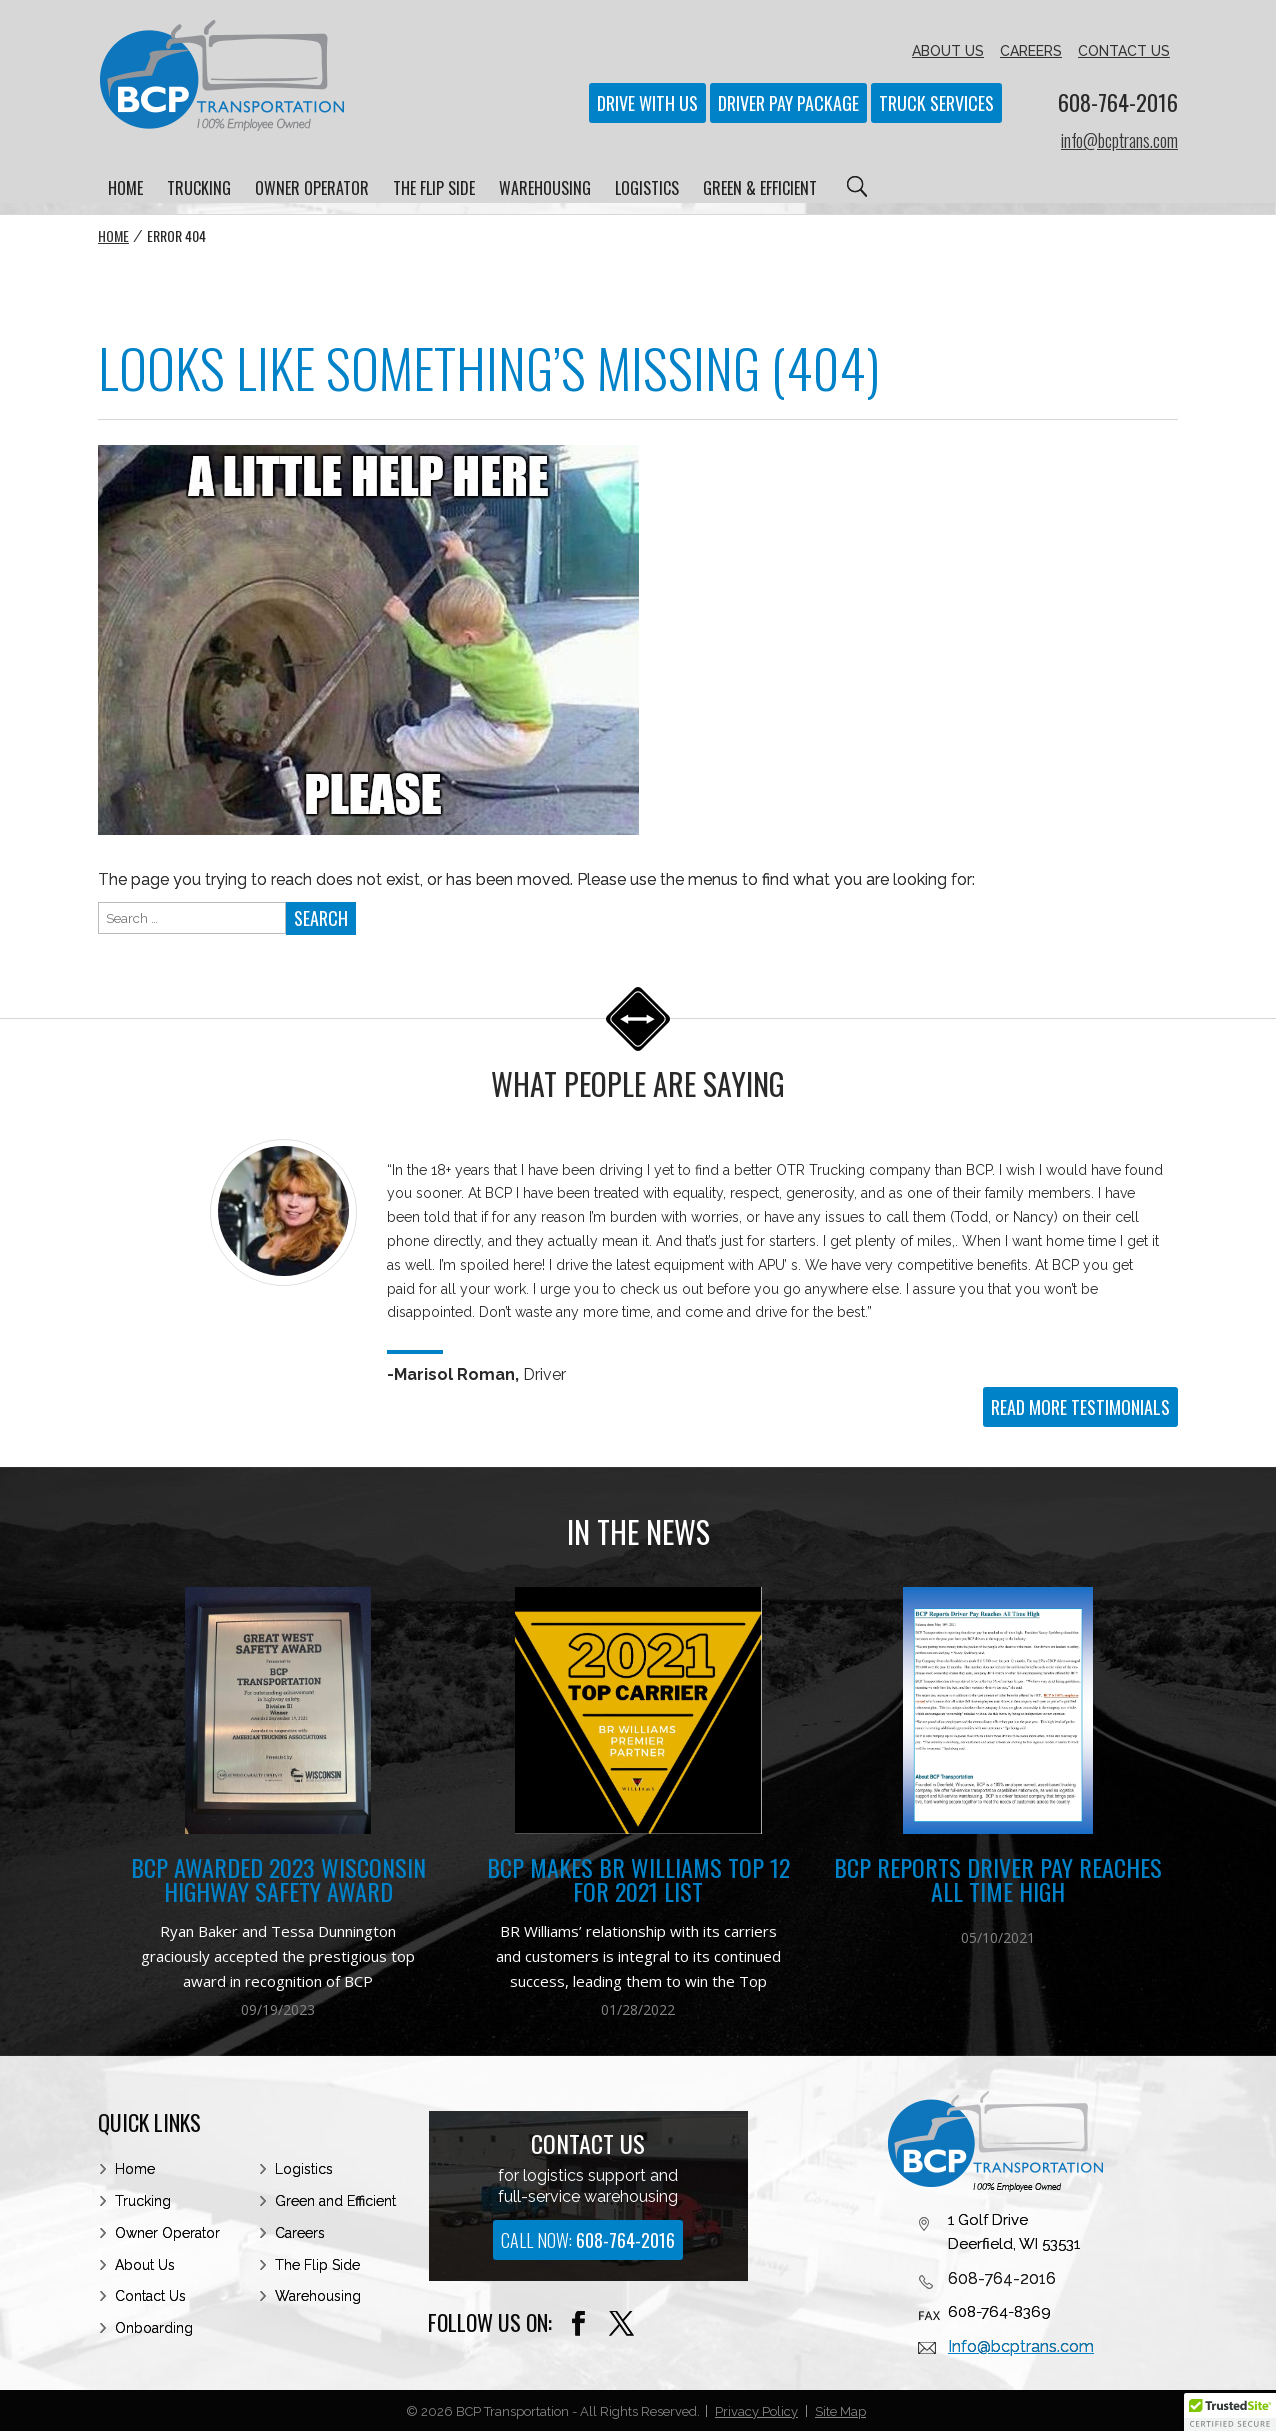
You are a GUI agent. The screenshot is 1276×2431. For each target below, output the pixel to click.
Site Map (840, 2411)
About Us (145, 2265)
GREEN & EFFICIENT (760, 190)
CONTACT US (1124, 51)
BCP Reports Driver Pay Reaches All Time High (998, 1880)
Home (113, 235)
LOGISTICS (647, 190)
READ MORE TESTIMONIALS (1080, 1407)
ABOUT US (948, 51)
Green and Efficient (335, 2201)
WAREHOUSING (545, 190)
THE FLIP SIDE (434, 190)
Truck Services (936, 103)
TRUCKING (199, 190)
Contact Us (150, 2296)
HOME (125, 190)
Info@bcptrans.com (1021, 2346)
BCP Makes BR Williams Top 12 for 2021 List (638, 1880)
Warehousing (318, 2296)
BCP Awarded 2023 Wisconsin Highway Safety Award (278, 1880)
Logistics (304, 2169)
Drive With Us (647, 103)
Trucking (143, 2201)
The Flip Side (317, 2265)
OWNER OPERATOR (312, 190)
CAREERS (1031, 51)
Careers (300, 2233)
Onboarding (154, 2328)
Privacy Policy (756, 2411)
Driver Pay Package (788, 103)
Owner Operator (167, 2233)
